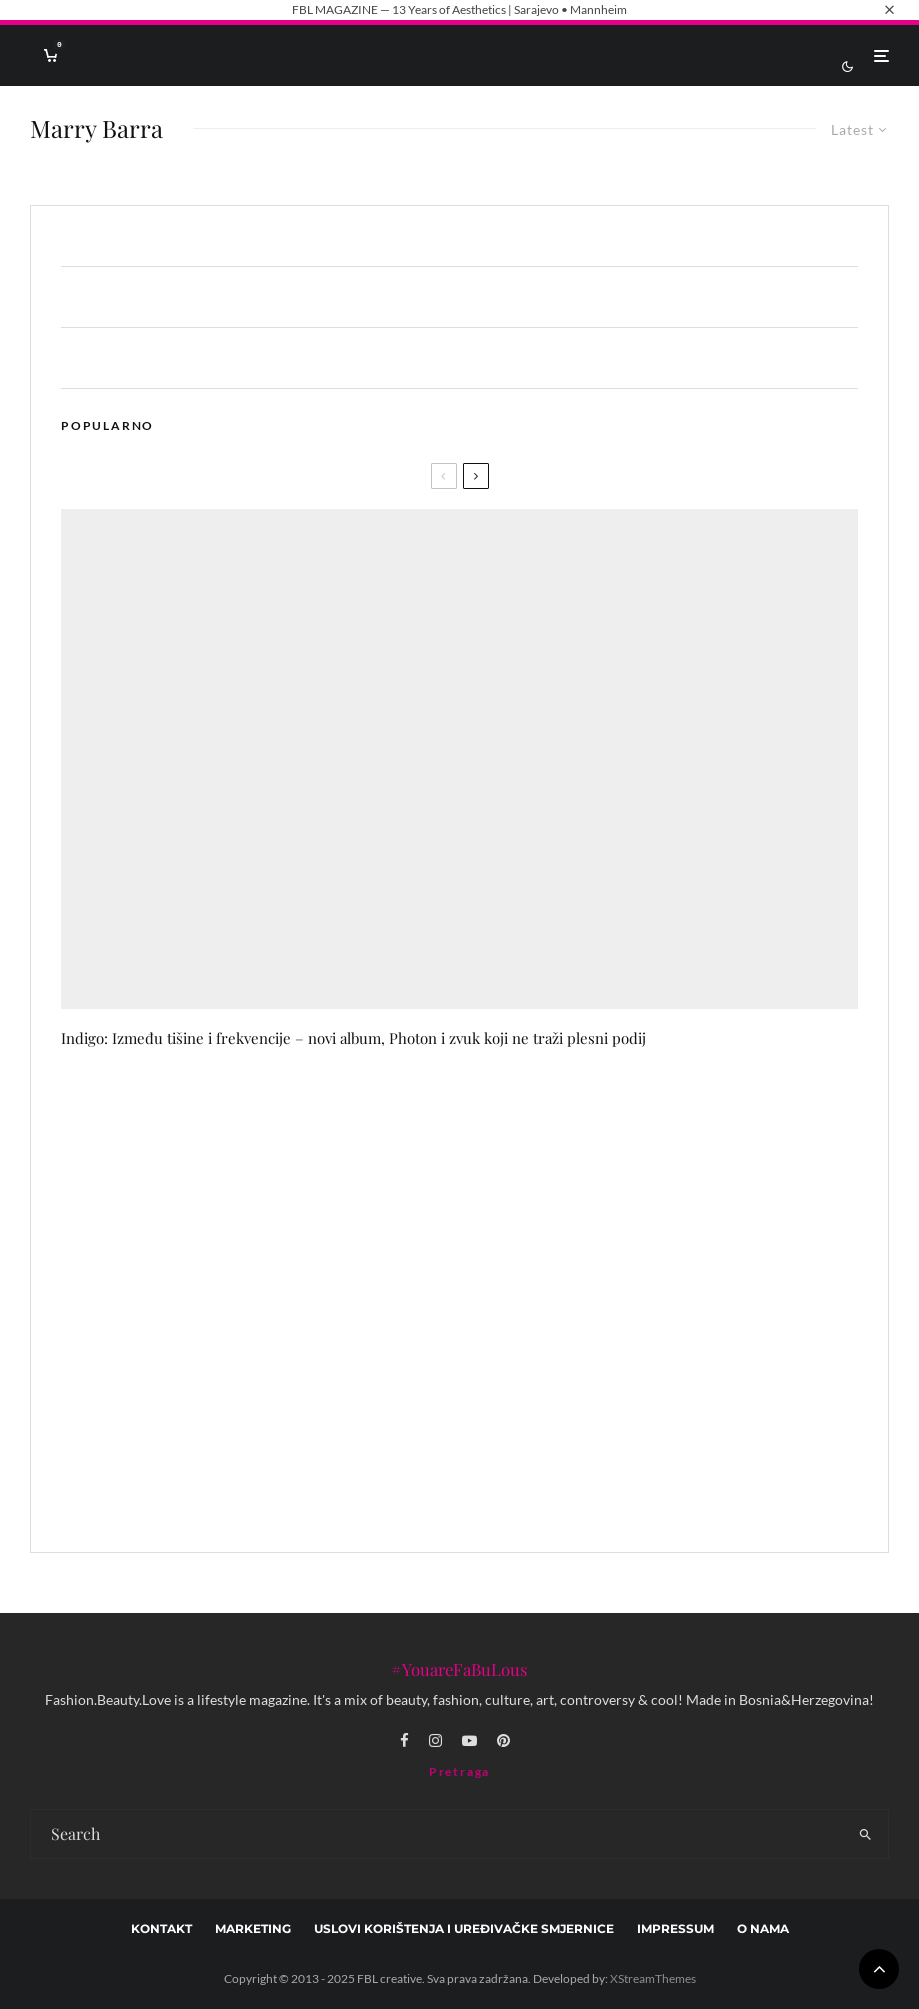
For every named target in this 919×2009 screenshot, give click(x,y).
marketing (253, 1928)
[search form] (436, 1834)
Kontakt (161, 1928)
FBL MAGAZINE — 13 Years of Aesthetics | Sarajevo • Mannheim (459, 9)
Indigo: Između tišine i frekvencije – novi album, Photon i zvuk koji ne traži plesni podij (353, 1038)
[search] (865, 1834)
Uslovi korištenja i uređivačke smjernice (464, 1928)
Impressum (675, 1928)
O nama (763, 1928)
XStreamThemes (653, 1978)
